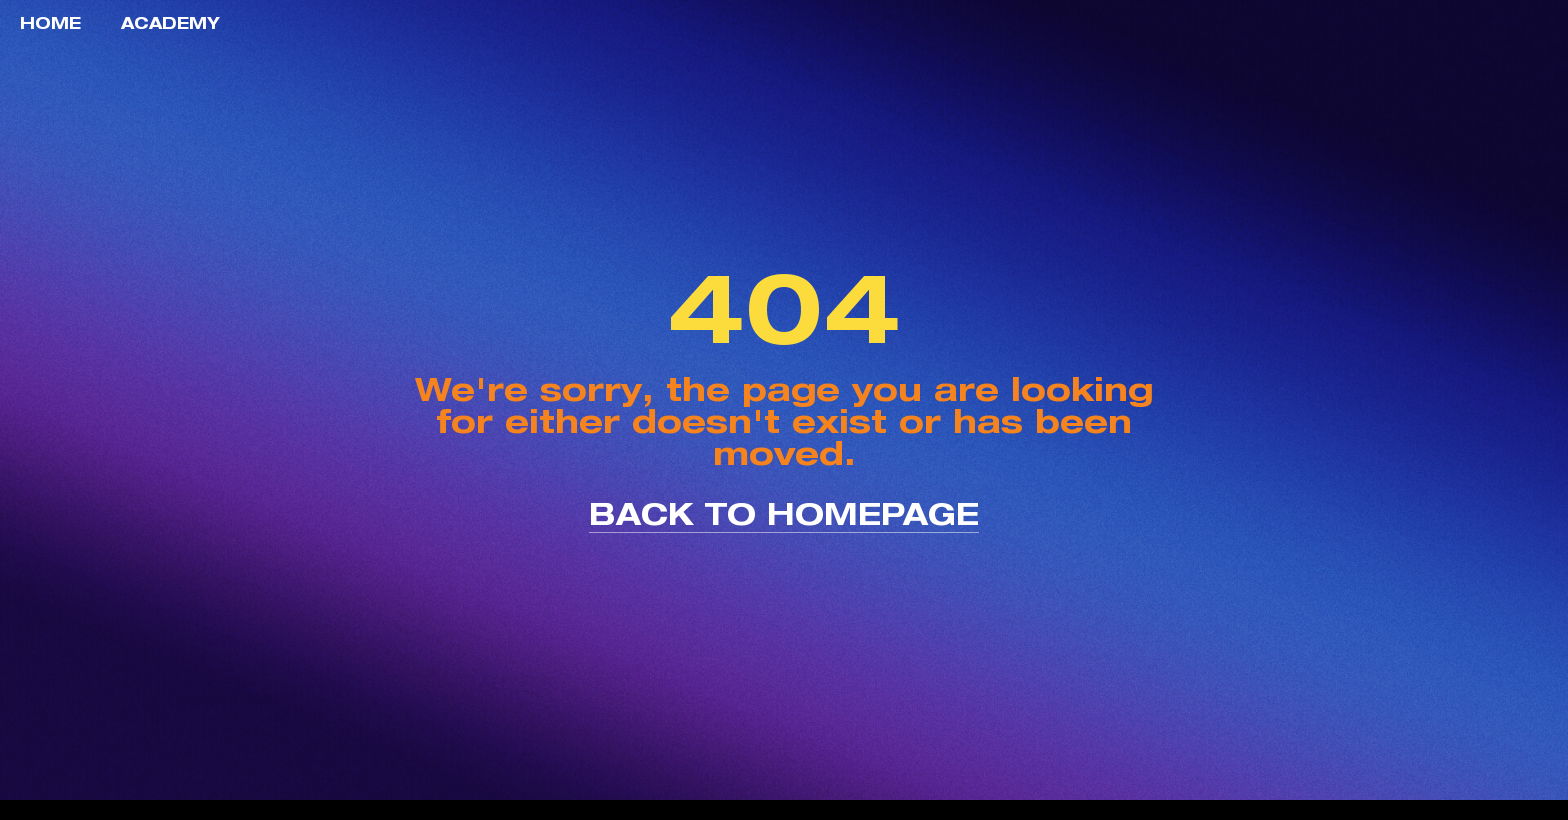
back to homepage (784, 513)
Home (50, 23)
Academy (170, 23)
